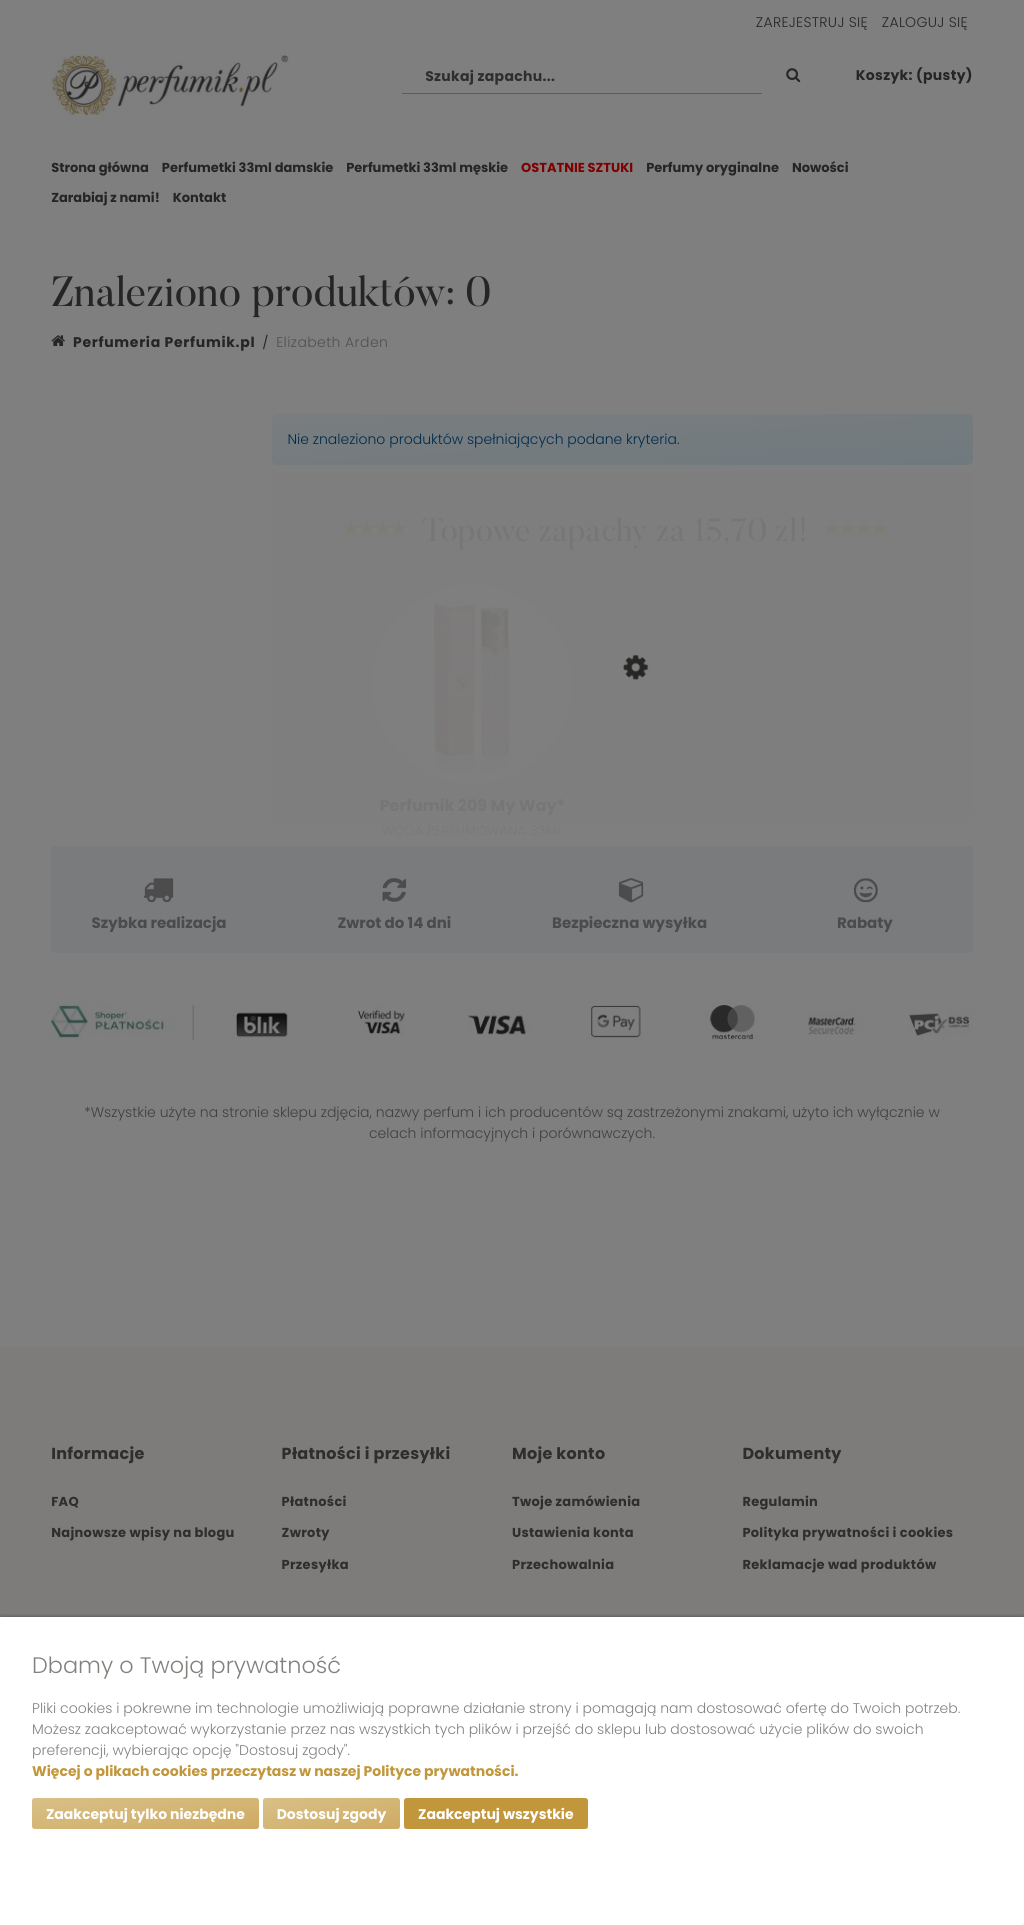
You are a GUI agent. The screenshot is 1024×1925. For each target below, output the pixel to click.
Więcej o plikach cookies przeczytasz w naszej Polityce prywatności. (275, 1771)
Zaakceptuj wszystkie (495, 1814)
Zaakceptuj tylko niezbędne (145, 1814)
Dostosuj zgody (332, 1814)
